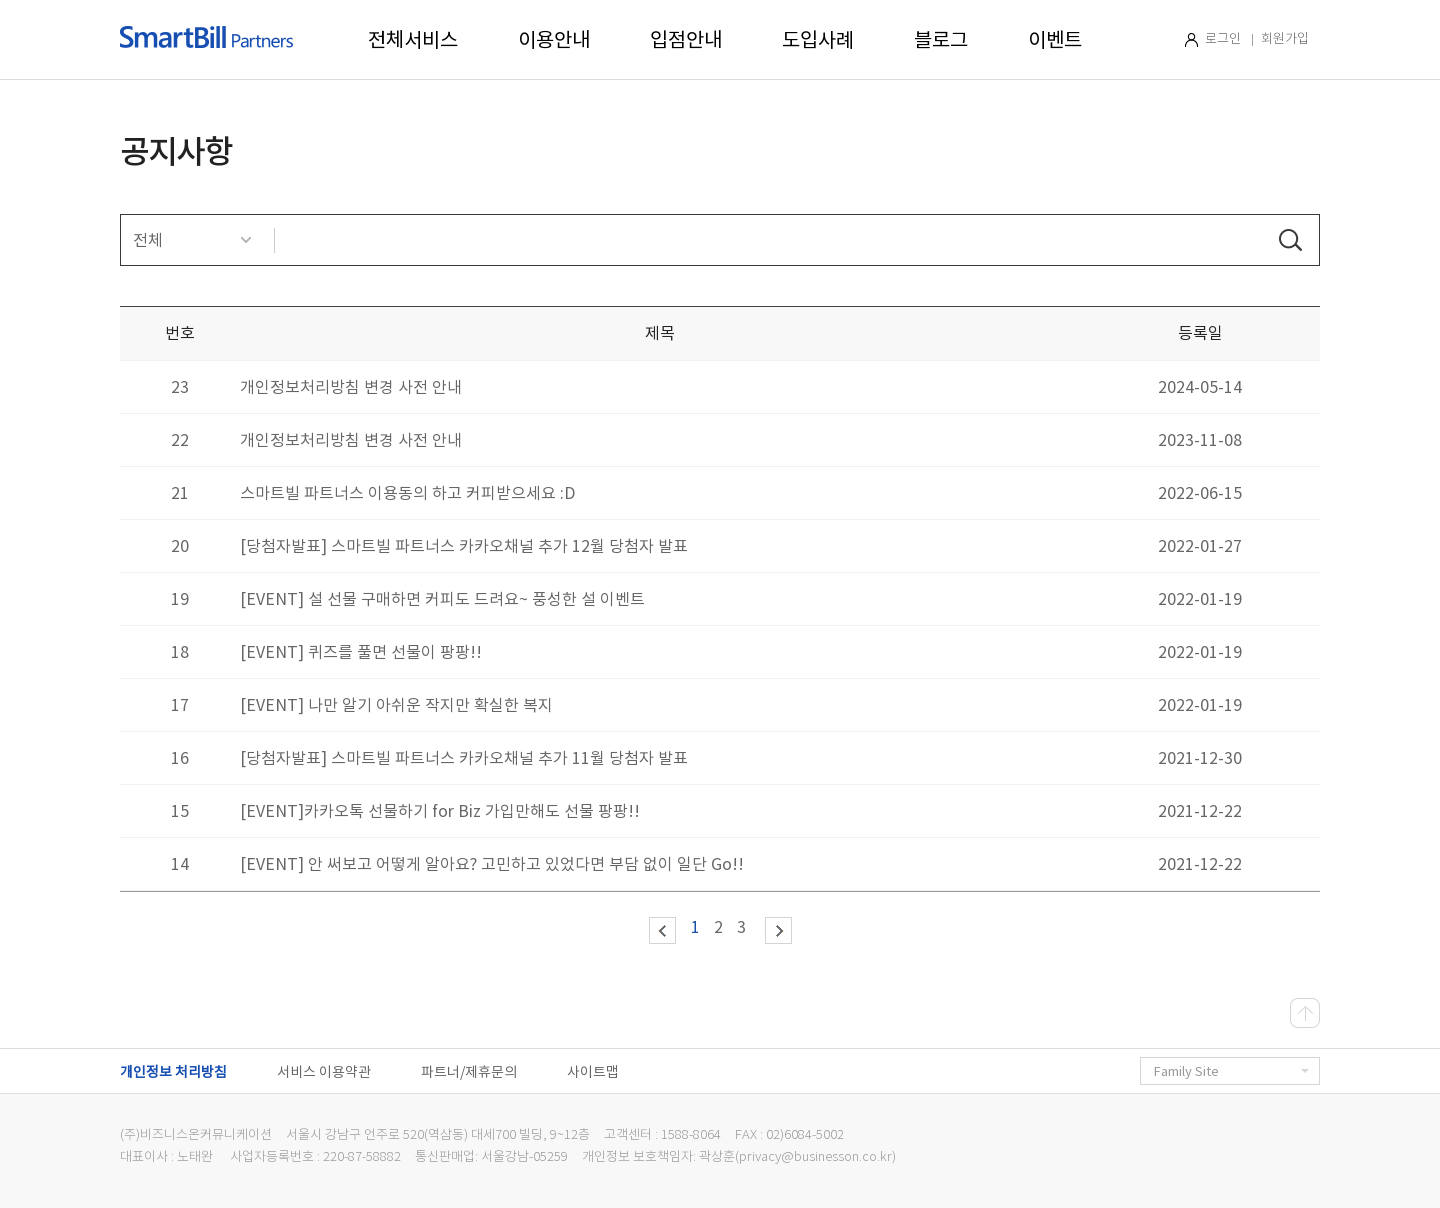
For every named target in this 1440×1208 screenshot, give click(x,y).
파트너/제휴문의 (469, 1072)
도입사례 (818, 40)
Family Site (1231, 1071)
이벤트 (1055, 40)
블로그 (941, 40)
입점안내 (686, 40)
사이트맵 (593, 1072)
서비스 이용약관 (324, 1072)
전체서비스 (413, 40)
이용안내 (554, 40)
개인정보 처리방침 (173, 1072)
